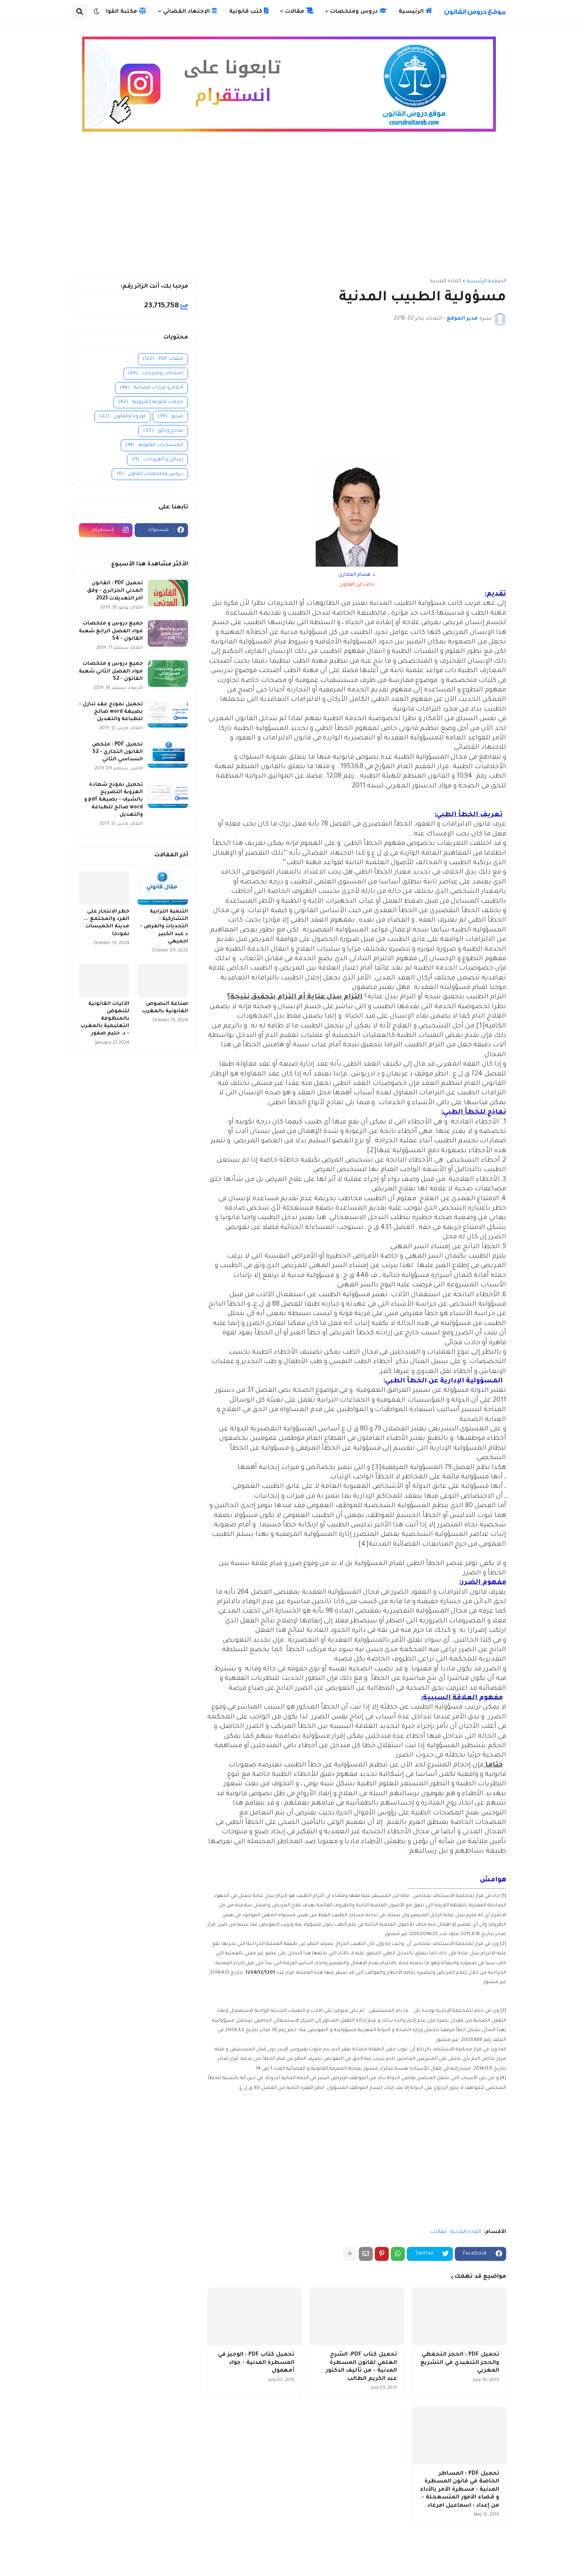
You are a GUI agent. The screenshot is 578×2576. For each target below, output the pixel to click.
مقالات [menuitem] (299, 11)
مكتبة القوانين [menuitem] (121, 11)
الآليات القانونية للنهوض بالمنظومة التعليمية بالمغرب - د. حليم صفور (104, 1019)
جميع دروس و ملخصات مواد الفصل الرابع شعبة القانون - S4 (111, 631)
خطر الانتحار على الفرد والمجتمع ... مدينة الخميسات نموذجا (106, 923)
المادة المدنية (445, 281)
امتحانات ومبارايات (155, 373)
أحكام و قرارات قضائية (151, 387)
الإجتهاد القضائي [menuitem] (190, 11)
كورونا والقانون (122, 416)
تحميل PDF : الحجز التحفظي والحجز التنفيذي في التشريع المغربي (459, 2363)
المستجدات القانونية (154, 445)
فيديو (170, 416)
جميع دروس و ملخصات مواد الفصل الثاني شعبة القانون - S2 (111, 671)
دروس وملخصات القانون (150, 474)
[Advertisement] (289, 208)
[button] (96, 12)
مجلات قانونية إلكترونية (150, 402)
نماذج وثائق (163, 431)
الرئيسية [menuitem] (415, 11)
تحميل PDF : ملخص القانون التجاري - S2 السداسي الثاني (117, 752)
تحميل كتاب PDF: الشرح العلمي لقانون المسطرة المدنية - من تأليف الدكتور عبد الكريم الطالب (361, 2367)
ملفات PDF (163, 359)
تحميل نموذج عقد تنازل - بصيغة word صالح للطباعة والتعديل (111, 712)
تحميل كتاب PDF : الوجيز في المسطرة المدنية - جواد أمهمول (256, 2363)
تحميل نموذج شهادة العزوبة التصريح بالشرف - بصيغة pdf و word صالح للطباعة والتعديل (113, 800)
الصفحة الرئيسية (486, 281)
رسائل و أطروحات (157, 459)
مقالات (438, 2232)
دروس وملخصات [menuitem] (358, 11)
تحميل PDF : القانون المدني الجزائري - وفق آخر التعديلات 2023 (115, 591)
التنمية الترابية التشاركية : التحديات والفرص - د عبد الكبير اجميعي (164, 927)
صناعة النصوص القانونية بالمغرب (165, 1007)
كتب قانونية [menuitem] (248, 11)
